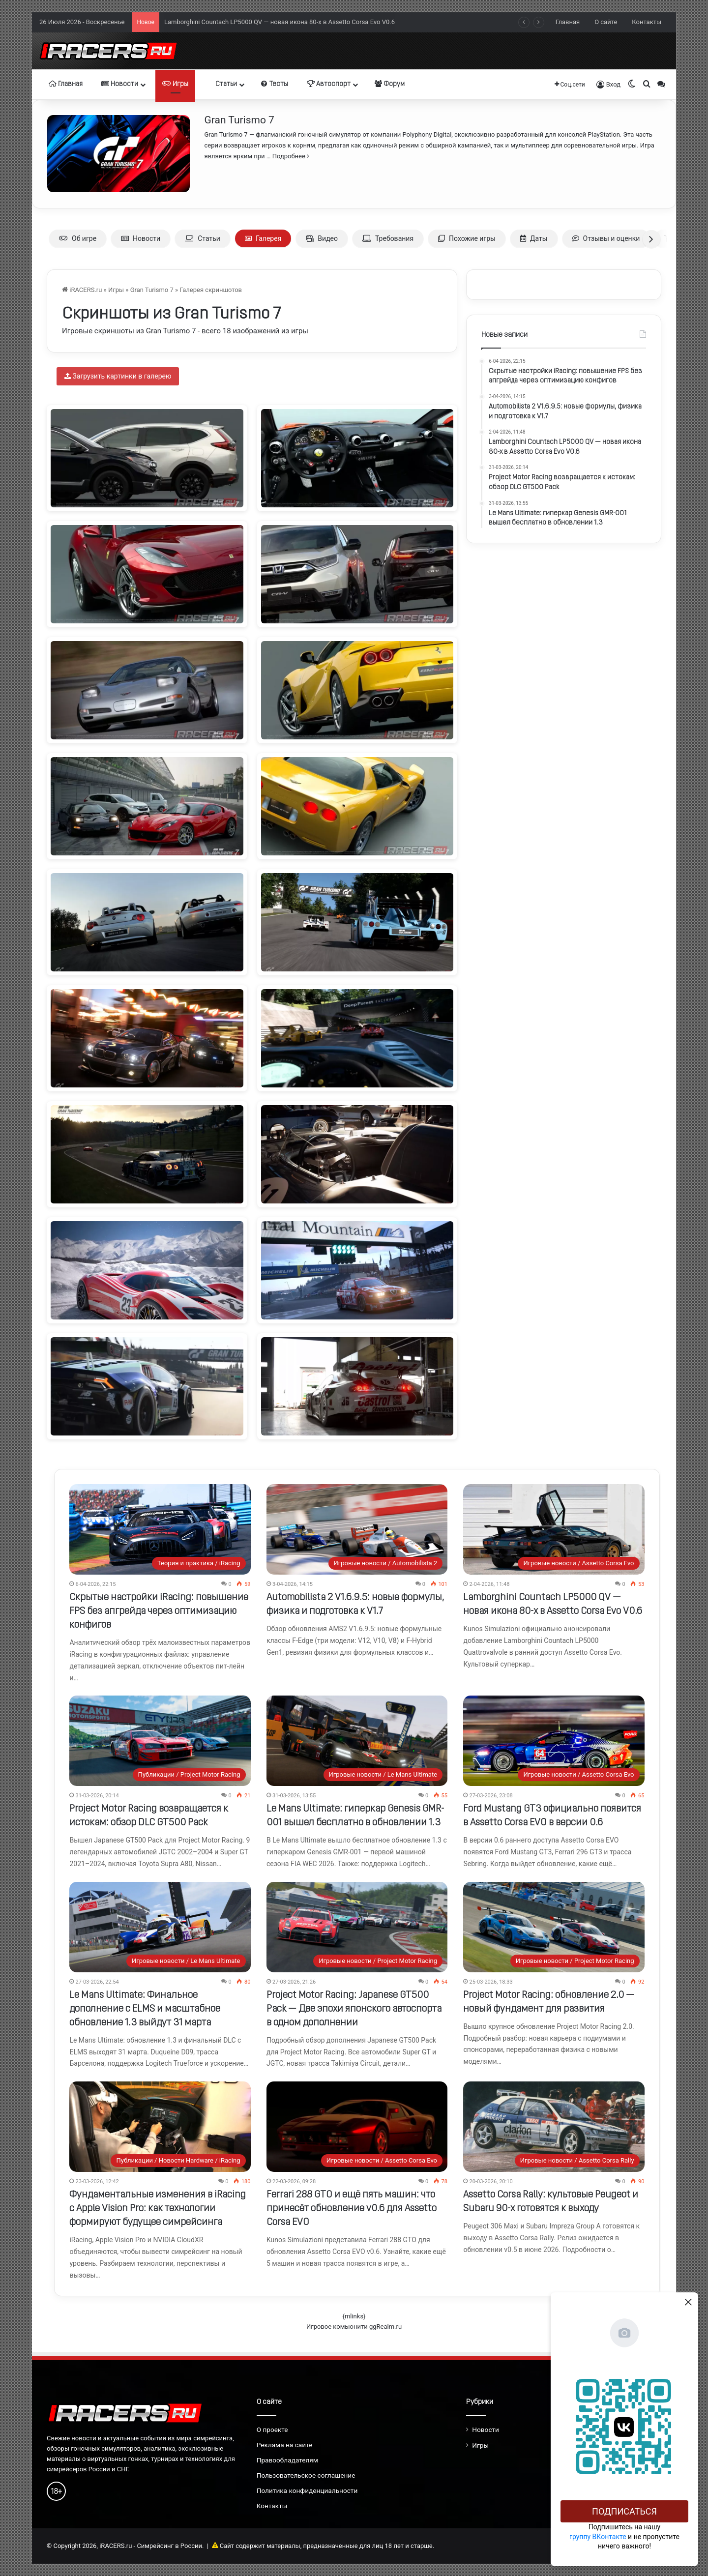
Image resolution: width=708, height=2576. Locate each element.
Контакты (646, 22)
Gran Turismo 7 (239, 120)
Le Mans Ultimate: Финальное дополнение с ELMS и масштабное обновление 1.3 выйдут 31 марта (144, 2009)
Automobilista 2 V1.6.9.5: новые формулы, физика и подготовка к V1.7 (268, 21)
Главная (568, 22)
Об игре (77, 238)
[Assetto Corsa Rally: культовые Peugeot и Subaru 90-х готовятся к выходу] (553, 2126)
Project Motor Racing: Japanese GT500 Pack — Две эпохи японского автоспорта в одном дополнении (354, 2009)
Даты (534, 238)
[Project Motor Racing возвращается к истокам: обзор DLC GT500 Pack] (159, 1741)
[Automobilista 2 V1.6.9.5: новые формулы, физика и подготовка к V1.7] (356, 1529)
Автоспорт (329, 84)
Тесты (274, 84)
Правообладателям (287, 2460)
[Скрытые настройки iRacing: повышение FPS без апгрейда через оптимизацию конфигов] (159, 1529)
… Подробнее (287, 156)
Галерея (263, 238)
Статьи (222, 84)
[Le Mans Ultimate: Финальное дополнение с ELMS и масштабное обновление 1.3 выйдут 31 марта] (159, 1927)
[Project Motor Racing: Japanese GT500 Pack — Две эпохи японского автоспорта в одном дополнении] (356, 1927)
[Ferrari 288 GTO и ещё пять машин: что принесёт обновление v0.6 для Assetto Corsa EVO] (356, 2126)
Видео (322, 238)
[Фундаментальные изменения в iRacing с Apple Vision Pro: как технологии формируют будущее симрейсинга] (159, 2126)
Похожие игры (467, 238)
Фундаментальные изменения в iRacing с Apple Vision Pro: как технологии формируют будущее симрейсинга (157, 2208)
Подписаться (624, 2511)
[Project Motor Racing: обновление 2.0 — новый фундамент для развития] (553, 1927)
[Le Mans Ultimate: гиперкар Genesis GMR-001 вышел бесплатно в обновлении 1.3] (356, 1741)
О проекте (272, 2429)
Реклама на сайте (285, 2445)
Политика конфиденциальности (307, 2490)
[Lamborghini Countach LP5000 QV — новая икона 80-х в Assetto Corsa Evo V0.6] (553, 1529)
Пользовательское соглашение (306, 2475)
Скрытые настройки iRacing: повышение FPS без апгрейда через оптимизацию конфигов (158, 1611)
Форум (390, 84)
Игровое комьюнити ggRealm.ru (354, 2326)
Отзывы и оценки (606, 238)
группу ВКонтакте (597, 2537)
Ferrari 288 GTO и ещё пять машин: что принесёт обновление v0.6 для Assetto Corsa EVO (351, 2208)
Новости (119, 84)
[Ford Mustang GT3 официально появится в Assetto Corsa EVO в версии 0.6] (553, 1741)
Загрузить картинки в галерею (117, 376)
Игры (175, 84)
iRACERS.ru (82, 289)
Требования (387, 238)
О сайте (605, 22)
